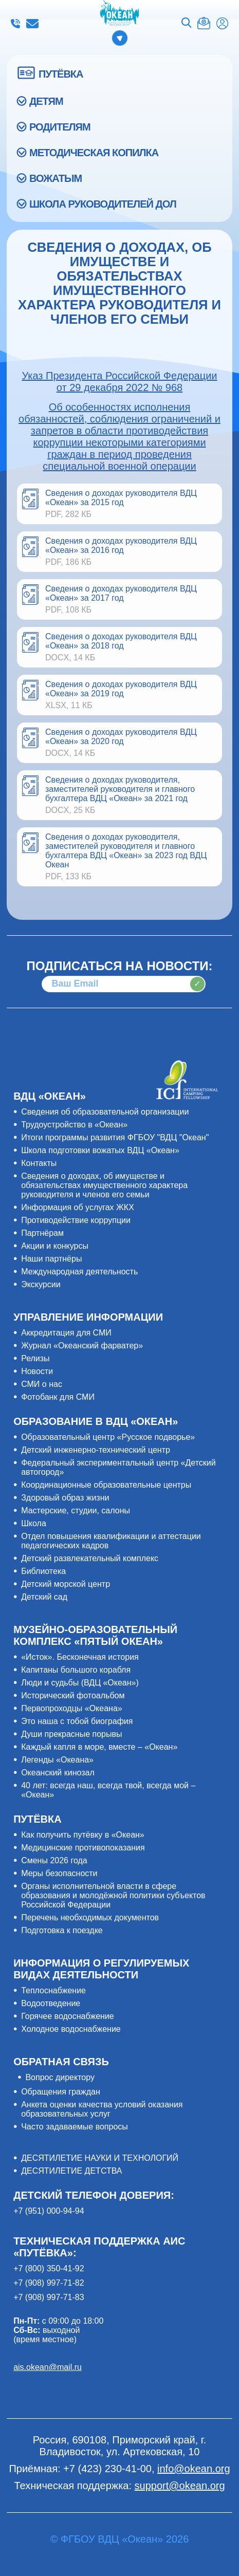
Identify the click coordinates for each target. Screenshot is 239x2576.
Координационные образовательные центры (106, 1484)
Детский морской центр (65, 1584)
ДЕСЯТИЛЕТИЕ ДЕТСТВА (71, 2170)
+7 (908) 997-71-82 (48, 2282)
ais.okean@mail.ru (47, 2367)
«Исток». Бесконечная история (80, 1657)
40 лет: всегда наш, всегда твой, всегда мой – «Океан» (108, 1790)
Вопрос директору (60, 2077)
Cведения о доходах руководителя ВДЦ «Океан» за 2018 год (121, 641)
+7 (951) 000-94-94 (48, 2211)
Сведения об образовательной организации (105, 1111)
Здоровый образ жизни (65, 1497)
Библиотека (43, 1571)
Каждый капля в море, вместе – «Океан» (99, 1747)
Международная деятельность (79, 1271)
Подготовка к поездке (62, 1930)
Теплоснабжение (53, 1990)
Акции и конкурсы (54, 1245)
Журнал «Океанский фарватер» (82, 1345)
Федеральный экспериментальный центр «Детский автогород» (118, 1467)
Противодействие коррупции (76, 1220)
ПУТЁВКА (61, 74)
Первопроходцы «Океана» (71, 1708)
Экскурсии (40, 1284)
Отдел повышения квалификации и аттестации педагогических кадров (111, 1541)
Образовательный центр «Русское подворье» (108, 1437)
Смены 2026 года (54, 1860)
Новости (37, 1371)
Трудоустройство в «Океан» (74, 1124)
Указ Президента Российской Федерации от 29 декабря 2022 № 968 (119, 381)
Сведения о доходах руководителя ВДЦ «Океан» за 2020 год (121, 737)
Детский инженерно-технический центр (95, 1449)
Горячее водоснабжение (67, 2016)
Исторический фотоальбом (72, 1695)
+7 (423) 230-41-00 (15, 23)
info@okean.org (32, 23)
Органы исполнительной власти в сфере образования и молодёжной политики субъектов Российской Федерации (113, 1895)
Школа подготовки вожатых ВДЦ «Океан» (100, 1150)
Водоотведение (50, 2003)
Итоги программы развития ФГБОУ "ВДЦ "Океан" (115, 1137)
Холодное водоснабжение (71, 2029)
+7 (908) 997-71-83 (48, 2297)
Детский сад (44, 1596)
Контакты (39, 1163)
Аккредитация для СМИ (66, 1332)
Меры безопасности (59, 1873)
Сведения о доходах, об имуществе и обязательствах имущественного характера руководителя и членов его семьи (104, 1185)
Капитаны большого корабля (76, 1669)
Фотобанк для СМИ (58, 1397)
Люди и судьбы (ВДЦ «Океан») (80, 1682)
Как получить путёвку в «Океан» (82, 1834)
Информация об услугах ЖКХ (77, 1207)
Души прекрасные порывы (71, 1734)
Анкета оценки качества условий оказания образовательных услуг (101, 2109)
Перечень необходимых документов (90, 1917)
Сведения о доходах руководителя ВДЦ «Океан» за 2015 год (121, 498)
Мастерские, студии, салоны (75, 1510)
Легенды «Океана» (57, 1759)
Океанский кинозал (58, 1772)
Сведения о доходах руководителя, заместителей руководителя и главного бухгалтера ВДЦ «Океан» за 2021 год (120, 789)
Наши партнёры (51, 1258)
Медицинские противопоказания (82, 1847)
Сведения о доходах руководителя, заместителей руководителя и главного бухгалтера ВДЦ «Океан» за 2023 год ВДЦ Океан (126, 850)
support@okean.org (180, 2485)
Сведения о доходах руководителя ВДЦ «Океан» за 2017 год (121, 593)
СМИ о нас (41, 1384)
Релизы (35, 1358)
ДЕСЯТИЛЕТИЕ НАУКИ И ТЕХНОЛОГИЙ (99, 2158)
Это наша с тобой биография (77, 1721)
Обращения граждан (60, 2091)
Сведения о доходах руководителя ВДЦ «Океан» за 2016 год (121, 545)
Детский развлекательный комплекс (89, 1558)
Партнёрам (42, 1233)
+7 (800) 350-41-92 (48, 2268)
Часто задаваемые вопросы (74, 2126)
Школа (33, 1523)
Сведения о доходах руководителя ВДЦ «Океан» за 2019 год (121, 689)
